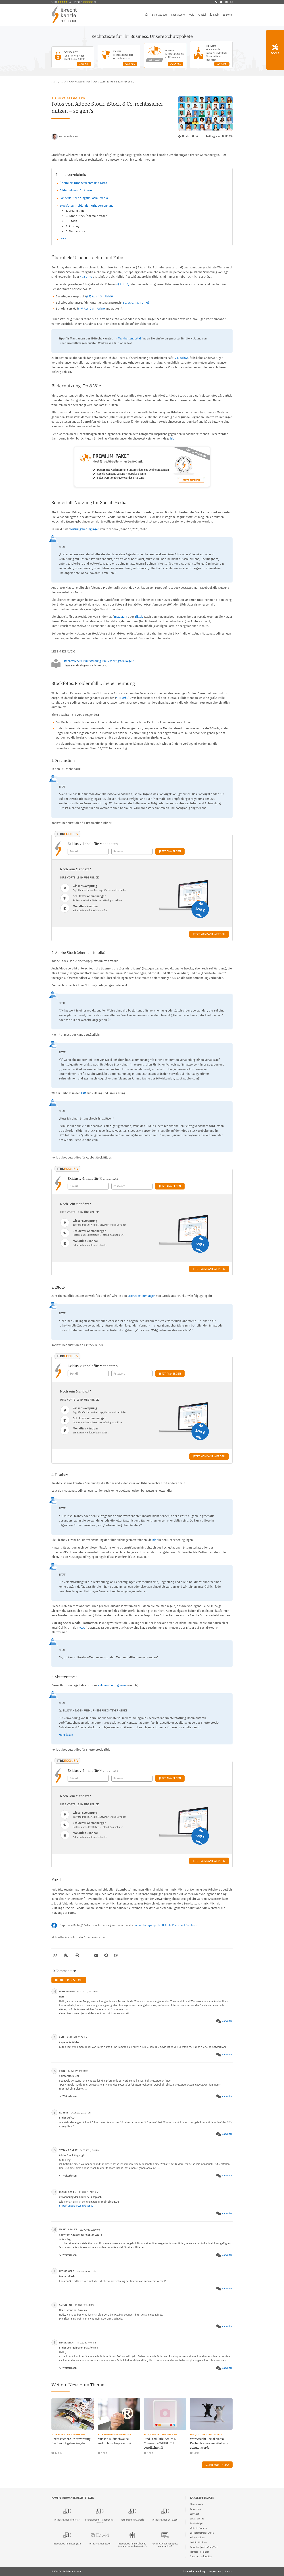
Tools (191, 14)
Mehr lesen (66, 1734)
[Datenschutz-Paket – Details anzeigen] (73, 57)
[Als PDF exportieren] (65, 1955)
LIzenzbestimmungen (141, 1296)
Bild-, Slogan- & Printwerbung (68, 98)
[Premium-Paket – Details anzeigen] (165, 55)
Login (214, 15)
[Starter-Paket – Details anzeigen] (119, 56)
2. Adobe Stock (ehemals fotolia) (87, 216)
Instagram (120, 616)
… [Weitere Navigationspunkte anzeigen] (62, 81)
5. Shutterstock (75, 231)
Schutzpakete (160, 14)
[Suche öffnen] (146, 15)
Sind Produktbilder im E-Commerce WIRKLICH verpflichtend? (160, 2443)
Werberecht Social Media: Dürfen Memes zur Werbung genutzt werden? (209, 2443)
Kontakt (229, 2571)
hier (173, 438)
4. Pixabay (72, 226)
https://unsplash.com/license (76, 2205)
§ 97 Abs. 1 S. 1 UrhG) (99, 296)
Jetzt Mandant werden (209, 934)
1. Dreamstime (75, 210)
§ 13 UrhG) (181, 358)
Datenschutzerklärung (194, 2571)
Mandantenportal (129, 338)
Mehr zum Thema (217, 2465)
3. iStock (71, 221)
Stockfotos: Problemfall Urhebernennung (86, 205)
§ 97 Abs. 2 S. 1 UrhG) (91, 308)
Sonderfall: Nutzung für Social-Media (84, 198)
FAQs (82, 1627)
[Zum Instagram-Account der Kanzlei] (116, 1955)
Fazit (63, 239)
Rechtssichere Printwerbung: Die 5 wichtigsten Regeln (99, 661)
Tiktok (139, 616)
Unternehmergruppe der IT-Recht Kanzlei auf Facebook (165, 1925)
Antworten (227, 2021)
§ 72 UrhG (86, 276)
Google (61, 2)
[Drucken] (76, 1955)
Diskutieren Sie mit (69, 1980)
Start (53, 81)
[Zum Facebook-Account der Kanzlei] (106, 1955)
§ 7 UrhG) (123, 284)
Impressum (215, 2571)
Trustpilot (85, 2)
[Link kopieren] (54, 1955)
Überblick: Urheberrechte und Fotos (83, 183)
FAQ (83, 1093)
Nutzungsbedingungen (84, 529)
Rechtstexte (178, 14)
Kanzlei (202, 14)
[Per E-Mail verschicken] (95, 1955)
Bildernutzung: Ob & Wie (76, 190)
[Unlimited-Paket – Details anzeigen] (211, 54)
